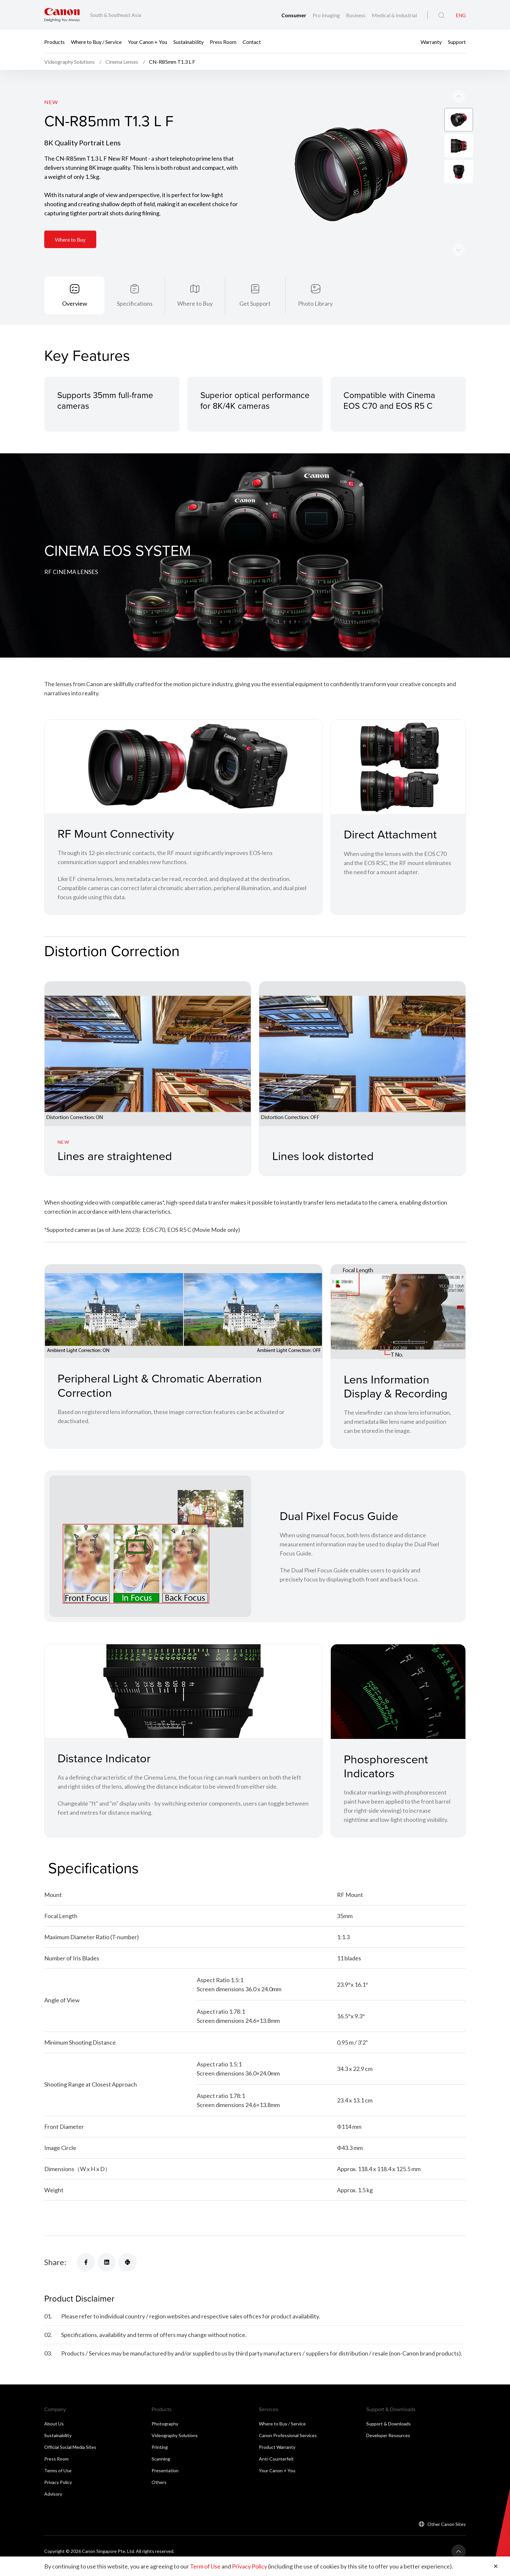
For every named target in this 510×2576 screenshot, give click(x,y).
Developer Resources (388, 2436)
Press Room (223, 41)
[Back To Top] (458, 2552)
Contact (252, 41)
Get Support (255, 303)
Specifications (135, 303)
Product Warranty (277, 2447)
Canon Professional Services (288, 2436)
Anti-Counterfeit (276, 2459)
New (51, 102)
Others (159, 2483)
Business (356, 15)
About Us (54, 2424)
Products (54, 41)
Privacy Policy (58, 2483)
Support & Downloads (388, 2424)
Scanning (161, 2459)
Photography (165, 2424)
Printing (160, 2447)
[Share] (86, 2263)
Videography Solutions (175, 2436)
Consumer (294, 15)
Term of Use (205, 2566)
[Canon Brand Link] (62, 15)
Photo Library (315, 303)
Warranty (431, 41)
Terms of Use (58, 2471)
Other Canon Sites (446, 2525)
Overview (74, 303)
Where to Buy (70, 239)
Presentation (165, 2471)
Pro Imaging (327, 15)
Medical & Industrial (394, 15)
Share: (55, 2263)
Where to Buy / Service (96, 41)
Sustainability (188, 41)
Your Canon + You (147, 41)
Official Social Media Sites (70, 2447)
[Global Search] (441, 15)
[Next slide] (458, 96)
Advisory (53, 2494)
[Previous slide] (458, 249)
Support (457, 41)
